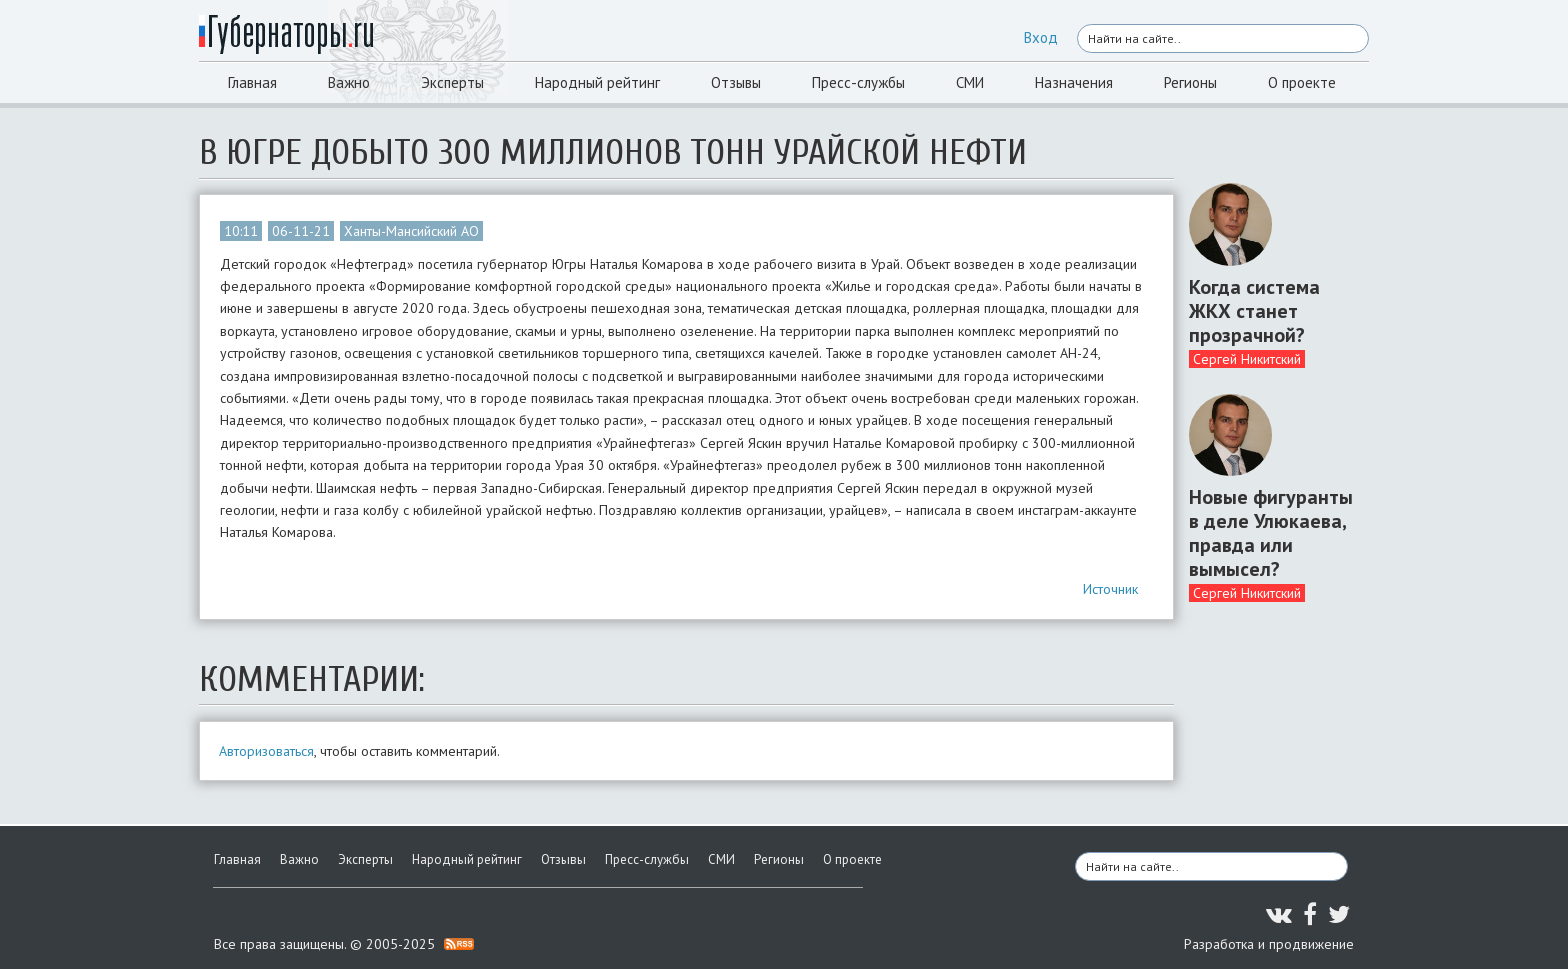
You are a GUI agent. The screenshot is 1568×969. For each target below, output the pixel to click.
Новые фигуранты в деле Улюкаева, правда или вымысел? (1271, 533)
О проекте (1302, 82)
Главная (252, 82)
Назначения (1074, 82)
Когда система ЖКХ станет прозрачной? (1254, 311)
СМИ (970, 82)
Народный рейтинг (597, 82)
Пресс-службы (858, 82)
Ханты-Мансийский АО (411, 231)
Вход (1041, 37)
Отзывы (736, 82)
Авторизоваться (266, 751)
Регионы (1190, 82)
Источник (1110, 589)
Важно (349, 82)
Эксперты (452, 82)
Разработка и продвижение (1269, 944)
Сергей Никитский (1247, 359)
